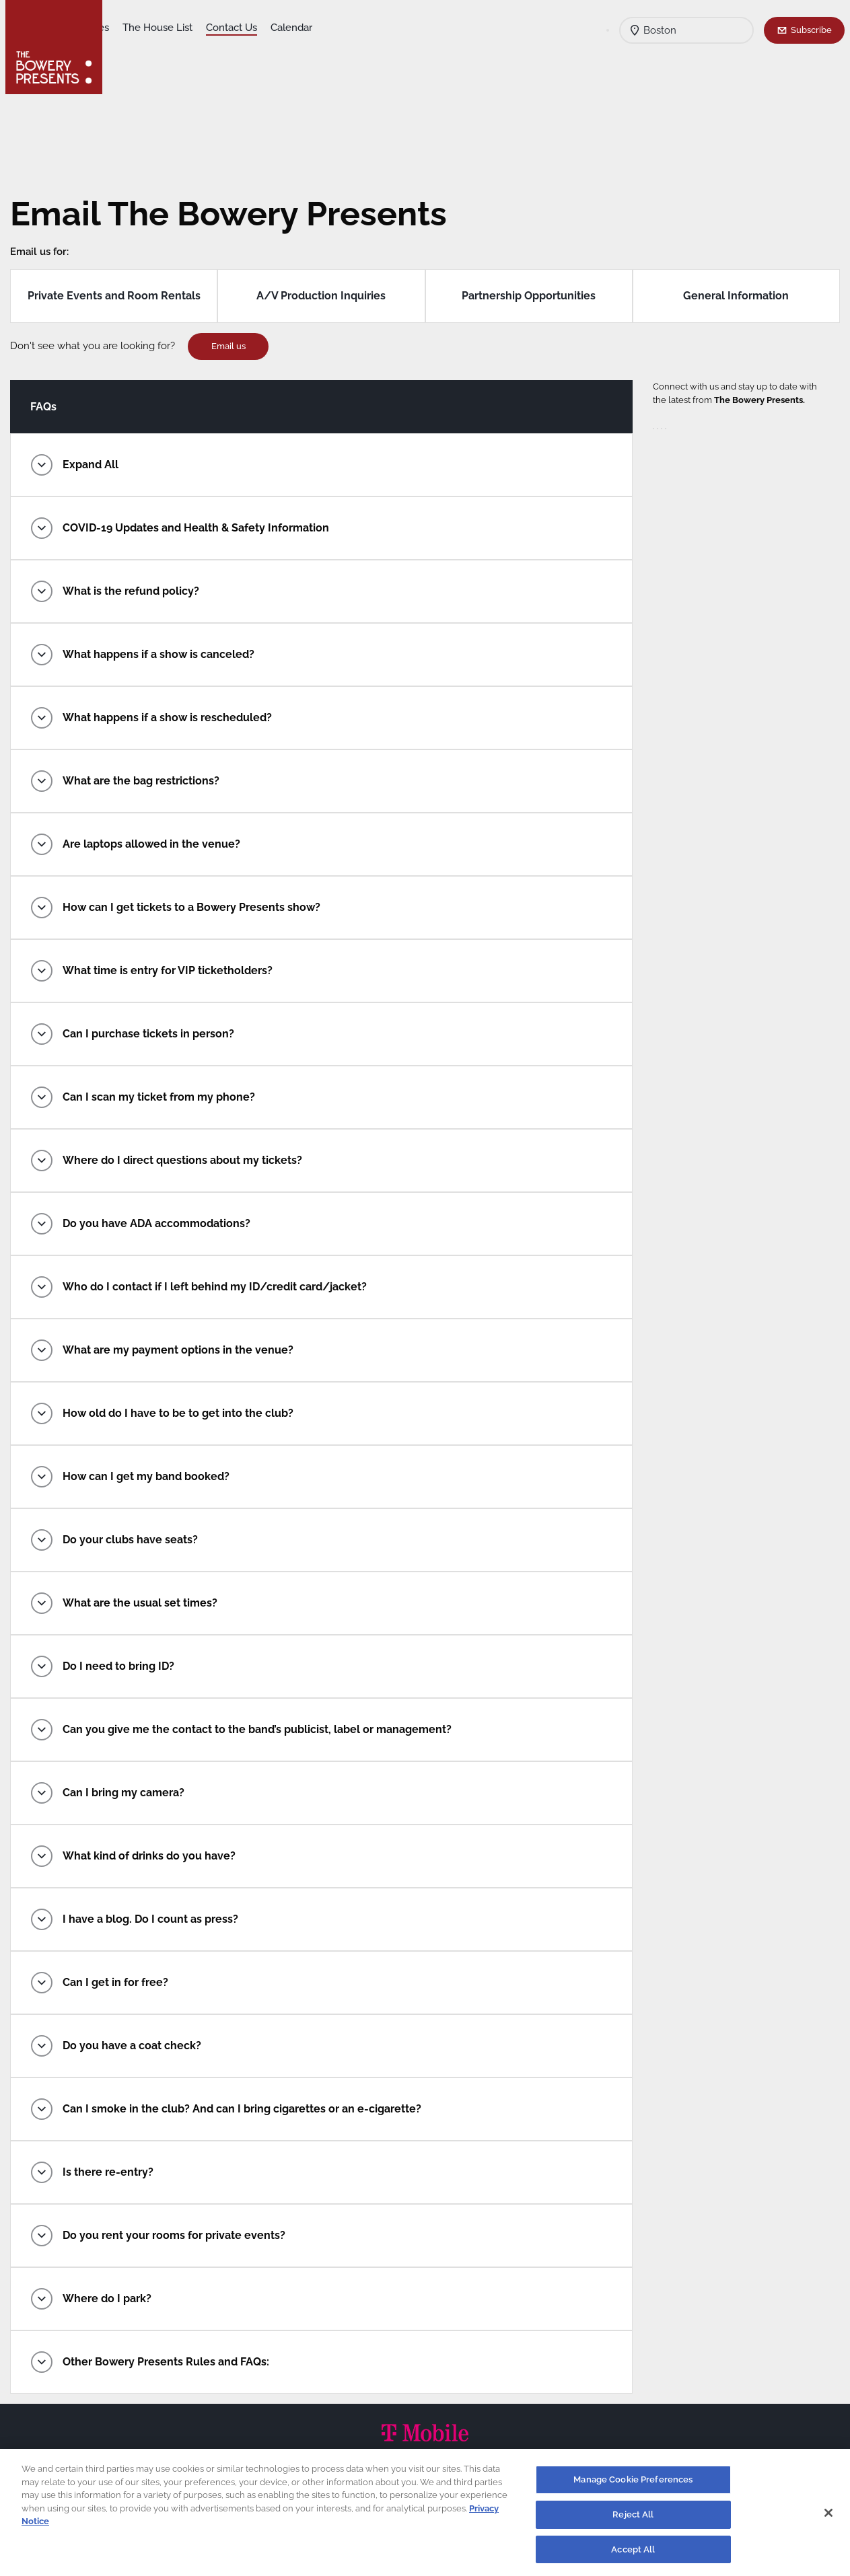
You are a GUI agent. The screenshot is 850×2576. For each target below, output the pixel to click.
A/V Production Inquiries (323, 295)
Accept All (633, 2555)
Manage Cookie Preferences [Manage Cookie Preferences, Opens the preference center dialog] (633, 2485)
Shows (131, 28)
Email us (238, 345)
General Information (728, 295)
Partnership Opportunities (526, 295)
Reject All (632, 2520)
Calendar (397, 28)
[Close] (828, 2518)
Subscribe (811, 29)
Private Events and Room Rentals (121, 295)
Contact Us (337, 28)
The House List (263, 28)
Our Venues (188, 28)
